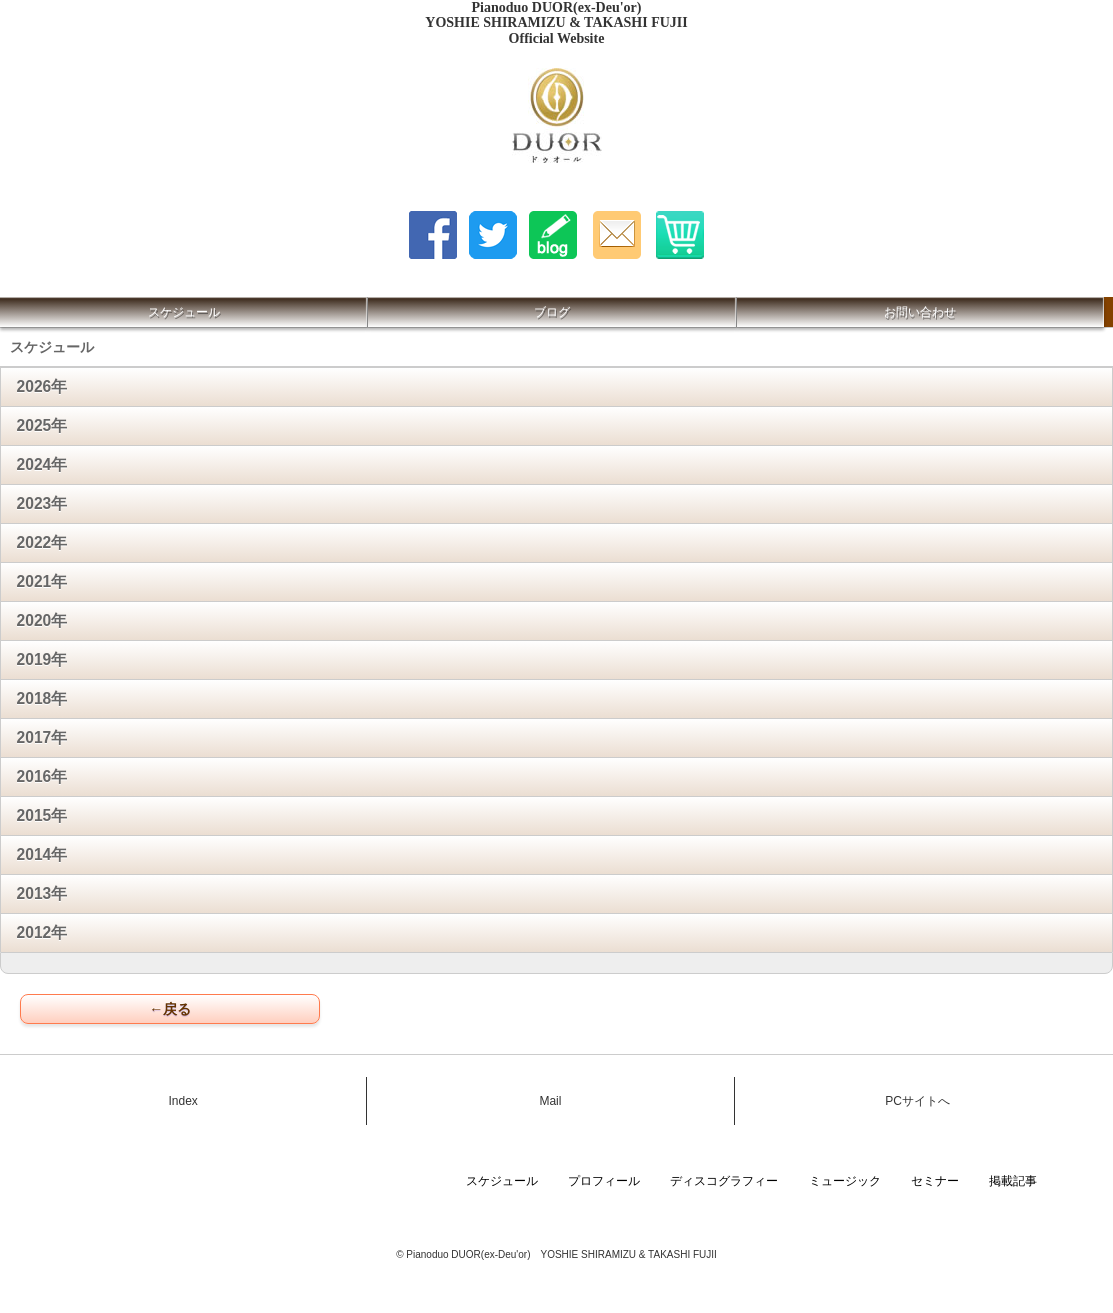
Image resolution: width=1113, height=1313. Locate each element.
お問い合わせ (920, 312)
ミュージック (845, 1181)
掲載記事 (1013, 1181)
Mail (550, 1101)
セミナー (935, 1181)
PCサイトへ (917, 1101)
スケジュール (184, 312)
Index (182, 1101)
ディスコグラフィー (724, 1181)
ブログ (552, 312)
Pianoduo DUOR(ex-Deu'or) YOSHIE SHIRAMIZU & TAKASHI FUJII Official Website (556, 23)
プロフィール (604, 1181)
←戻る (170, 1009)
